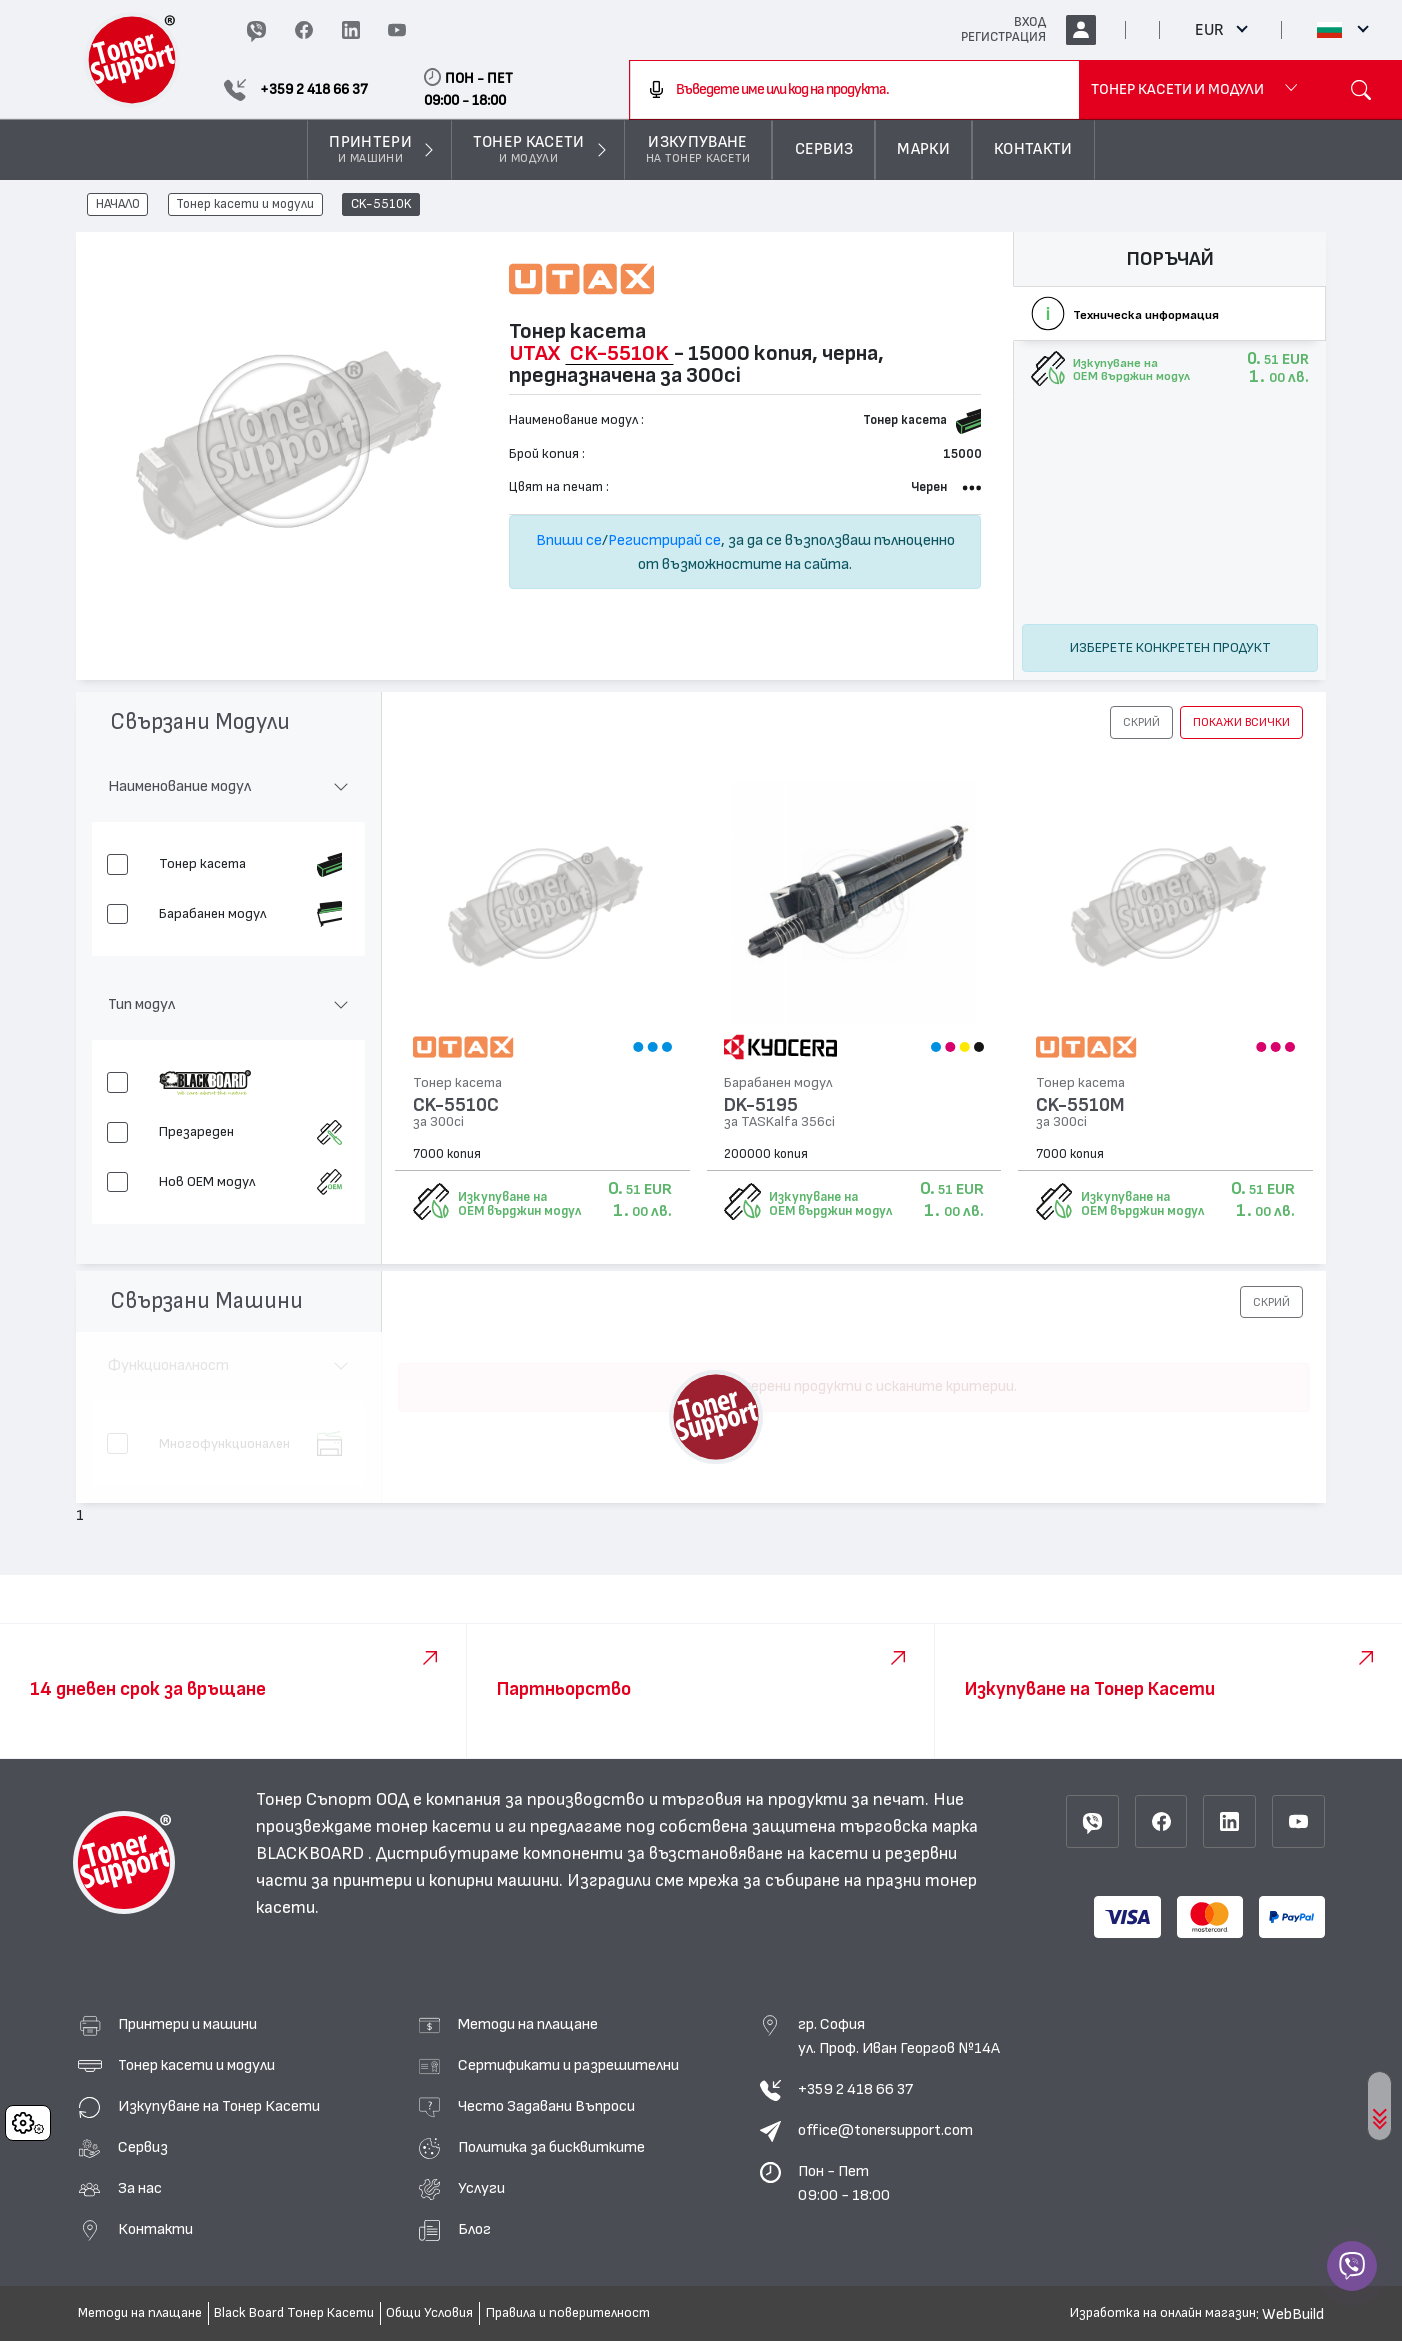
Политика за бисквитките (551, 2147)
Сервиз (143, 2147)
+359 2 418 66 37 (855, 2089)
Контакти (155, 2229)
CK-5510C (456, 1105)
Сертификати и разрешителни (568, 2065)
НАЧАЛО (118, 205)
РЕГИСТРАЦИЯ (1003, 37)
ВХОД (1030, 22)
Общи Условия (429, 2313)
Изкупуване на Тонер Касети (219, 2106)
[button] (1141, 722)
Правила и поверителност (568, 2313)
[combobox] (854, 90)
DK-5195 (761, 1105)
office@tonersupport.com (885, 2130)
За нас (140, 2188)
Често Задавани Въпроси (546, 2106)
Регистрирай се (664, 540)
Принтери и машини (187, 2024)
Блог (474, 2229)
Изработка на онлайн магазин (1163, 2313)
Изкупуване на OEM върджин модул (519, 1204)
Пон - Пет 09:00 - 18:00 (844, 2183)
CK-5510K (381, 205)
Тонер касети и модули (245, 205)
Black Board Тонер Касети (294, 2313)
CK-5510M (1080, 1105)
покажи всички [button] (1241, 722)
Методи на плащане (528, 2024)
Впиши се (569, 540)
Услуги (481, 2188)
